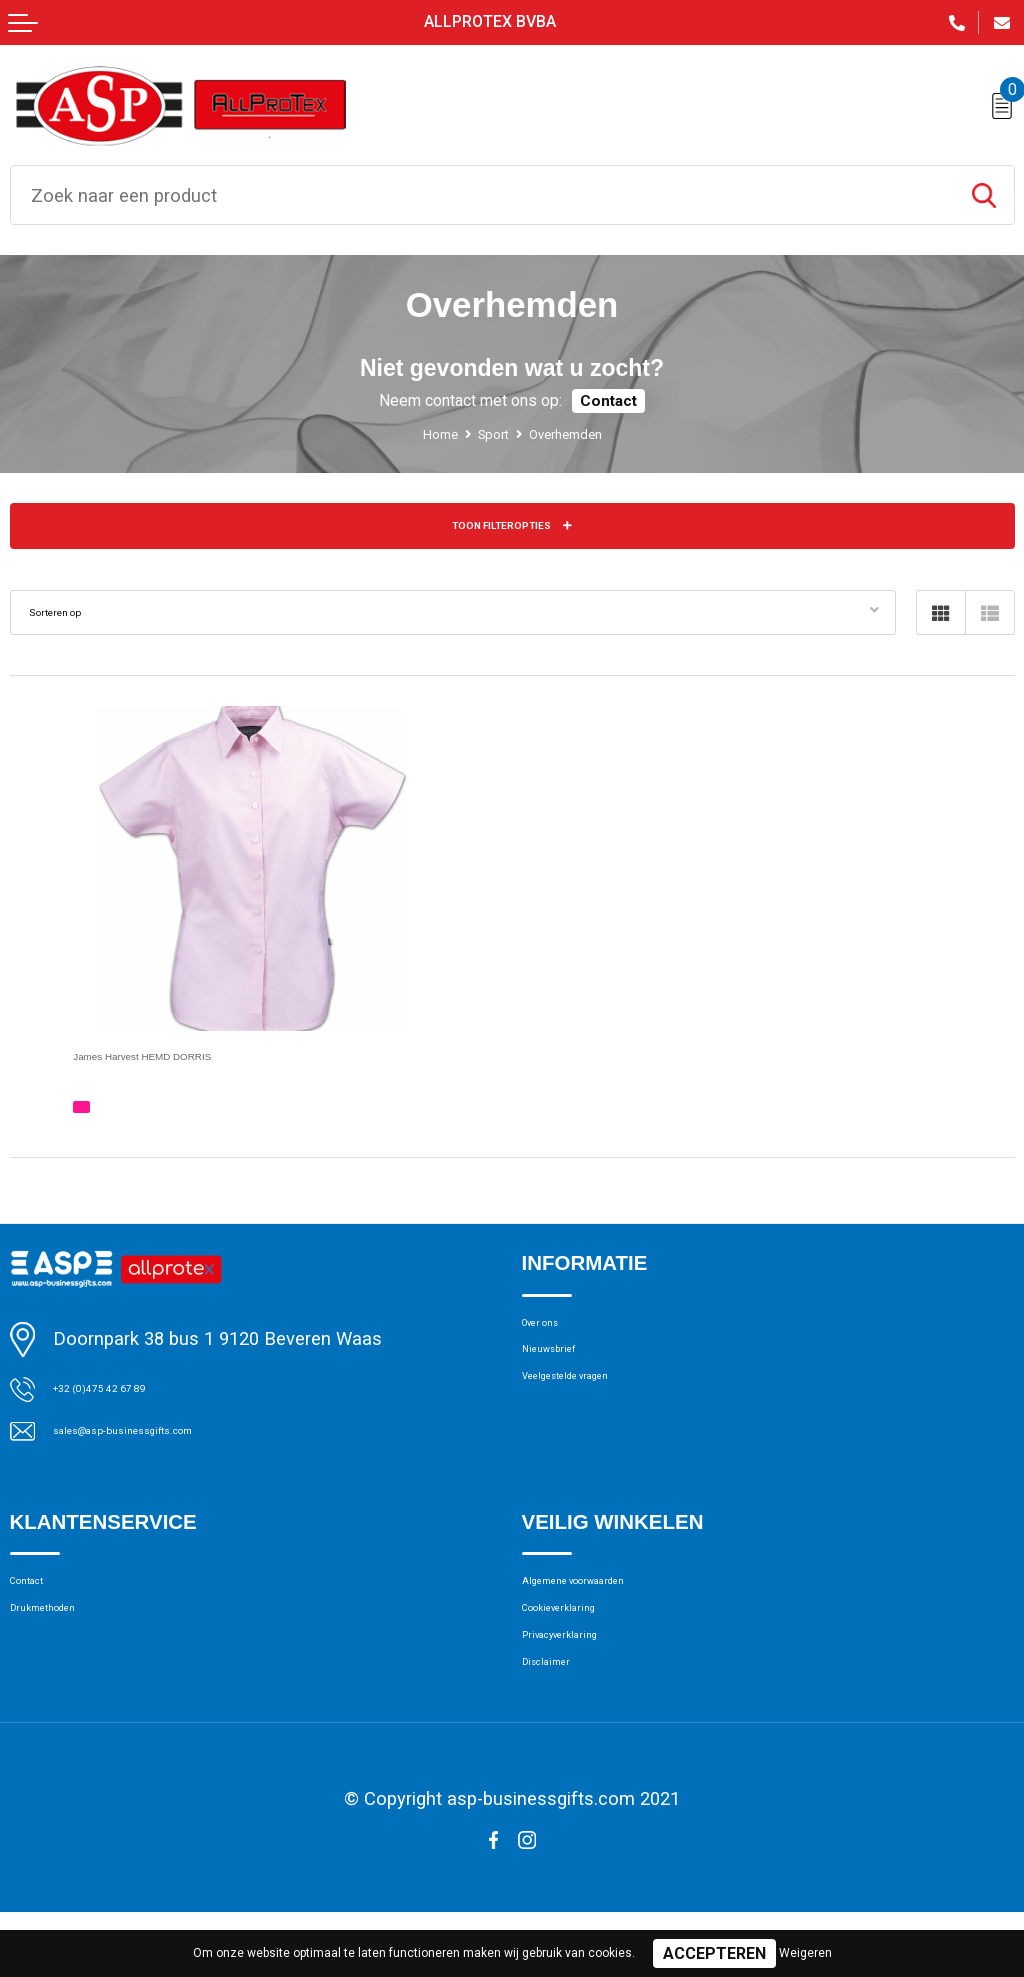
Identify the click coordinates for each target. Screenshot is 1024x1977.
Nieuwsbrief (567, 1377)
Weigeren (805, 1953)
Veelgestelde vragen (599, 1414)
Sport (487, 436)
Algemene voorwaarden (611, 1610)
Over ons (555, 1340)
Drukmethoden (66, 1647)
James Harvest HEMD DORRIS (202, 1066)
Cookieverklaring (585, 1647)
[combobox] (482, 195)
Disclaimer (562, 1722)
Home (420, 436)
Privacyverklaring (586, 1684)
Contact (609, 402)
